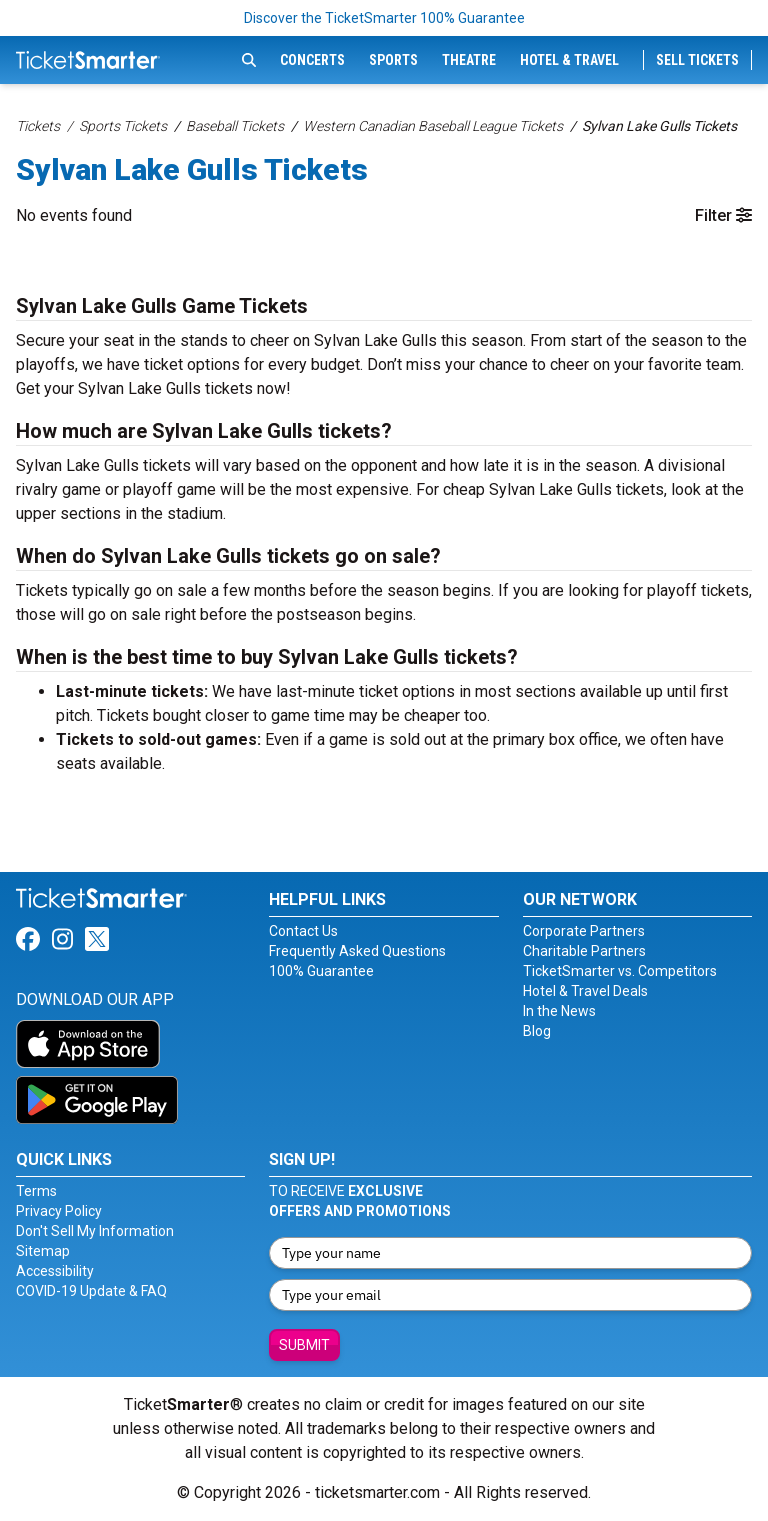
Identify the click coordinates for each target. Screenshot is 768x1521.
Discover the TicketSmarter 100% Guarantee (384, 18)
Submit (304, 1345)
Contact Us (303, 931)
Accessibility (55, 1271)
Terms (36, 1191)
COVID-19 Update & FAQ (91, 1291)
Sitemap (43, 1251)
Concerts (312, 60)
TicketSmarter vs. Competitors (620, 971)
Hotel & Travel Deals (585, 991)
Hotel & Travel (569, 60)
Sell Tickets (697, 60)
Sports (393, 60)
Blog (537, 1031)
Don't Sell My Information (95, 1231)
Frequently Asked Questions (357, 951)
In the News (559, 1011)
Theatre (469, 60)
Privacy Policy (59, 1211)
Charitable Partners (584, 951)
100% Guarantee (321, 971)
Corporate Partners (584, 931)
